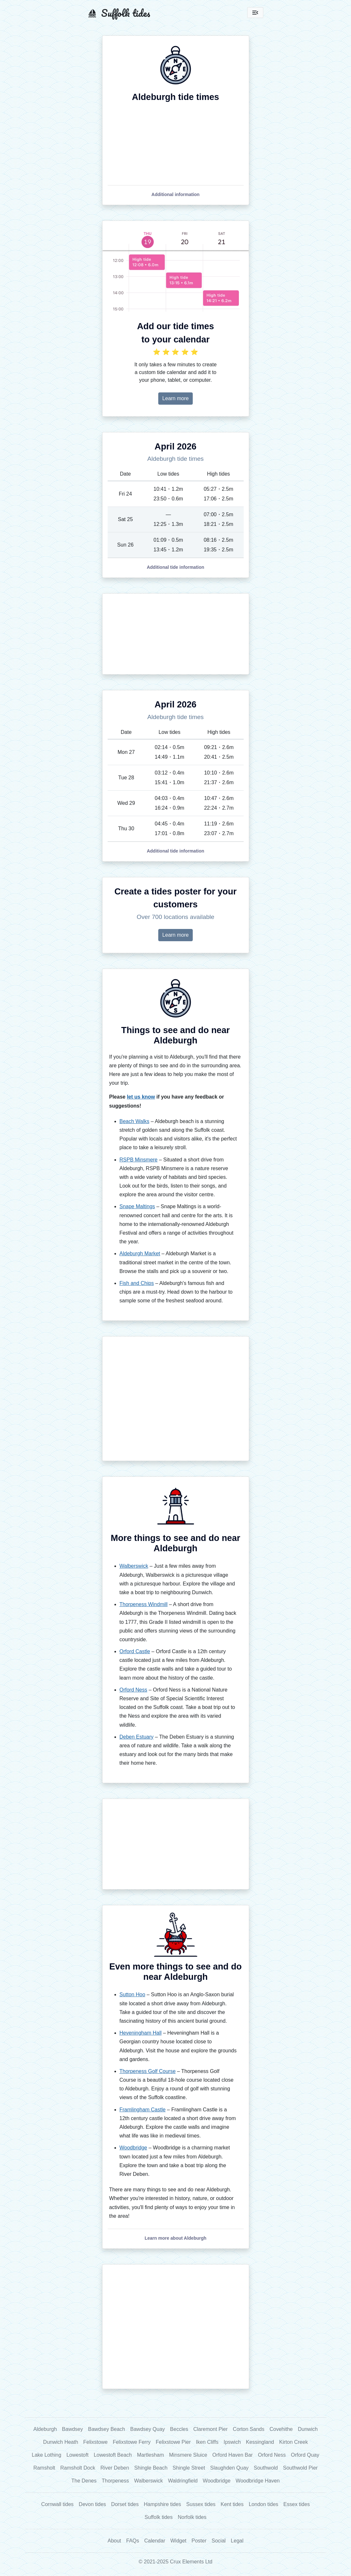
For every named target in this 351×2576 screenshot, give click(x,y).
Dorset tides (125, 2504)
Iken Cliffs (207, 2442)
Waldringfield (183, 2480)
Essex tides (296, 2504)
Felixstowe (95, 2442)
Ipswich (232, 2442)
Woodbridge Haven (258, 2480)
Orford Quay (305, 2455)
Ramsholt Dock (77, 2468)
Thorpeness (115, 2480)
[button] (175, 194)
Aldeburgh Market (140, 1253)
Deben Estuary (137, 1737)
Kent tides (232, 2504)
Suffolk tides (159, 2517)
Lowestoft (77, 2455)
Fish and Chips (137, 1283)
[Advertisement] (175, 634)
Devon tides (92, 2504)
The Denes (83, 2480)
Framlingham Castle (143, 2109)
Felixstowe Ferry (132, 2442)
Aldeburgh (45, 2429)
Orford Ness (133, 1690)
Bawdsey (72, 2429)
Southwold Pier (300, 2468)
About (114, 2540)
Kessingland (260, 2442)
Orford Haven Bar (232, 2455)
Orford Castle (135, 1651)
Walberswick (134, 1566)
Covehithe (281, 2429)
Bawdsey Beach (106, 2429)
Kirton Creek (293, 2442)
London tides (263, 2504)
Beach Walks (135, 1121)
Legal (237, 2540)
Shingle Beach (150, 2468)
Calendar (154, 2540)
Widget (178, 2540)
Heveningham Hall (141, 2033)
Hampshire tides (162, 2504)
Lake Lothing (47, 2455)
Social (219, 2540)
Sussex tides (201, 2504)
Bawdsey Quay (147, 2429)
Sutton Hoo (132, 1994)
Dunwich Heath (60, 2442)
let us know (141, 1097)
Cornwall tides (57, 2504)
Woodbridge (133, 2147)
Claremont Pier (210, 2429)
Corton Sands (248, 2429)
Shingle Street (189, 2468)
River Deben (114, 2468)
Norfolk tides (192, 2517)
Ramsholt (44, 2468)
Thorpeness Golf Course (148, 2071)
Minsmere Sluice (188, 2455)
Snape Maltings (137, 1206)
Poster (198, 2540)
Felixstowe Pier (173, 2442)
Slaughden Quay (229, 2468)
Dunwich (307, 2429)
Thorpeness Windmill (144, 1604)
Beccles (179, 2429)
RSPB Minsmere (139, 1159)
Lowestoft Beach (113, 2455)
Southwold (266, 2468)
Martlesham (150, 2455)
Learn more (175, 398)
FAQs (132, 2540)
